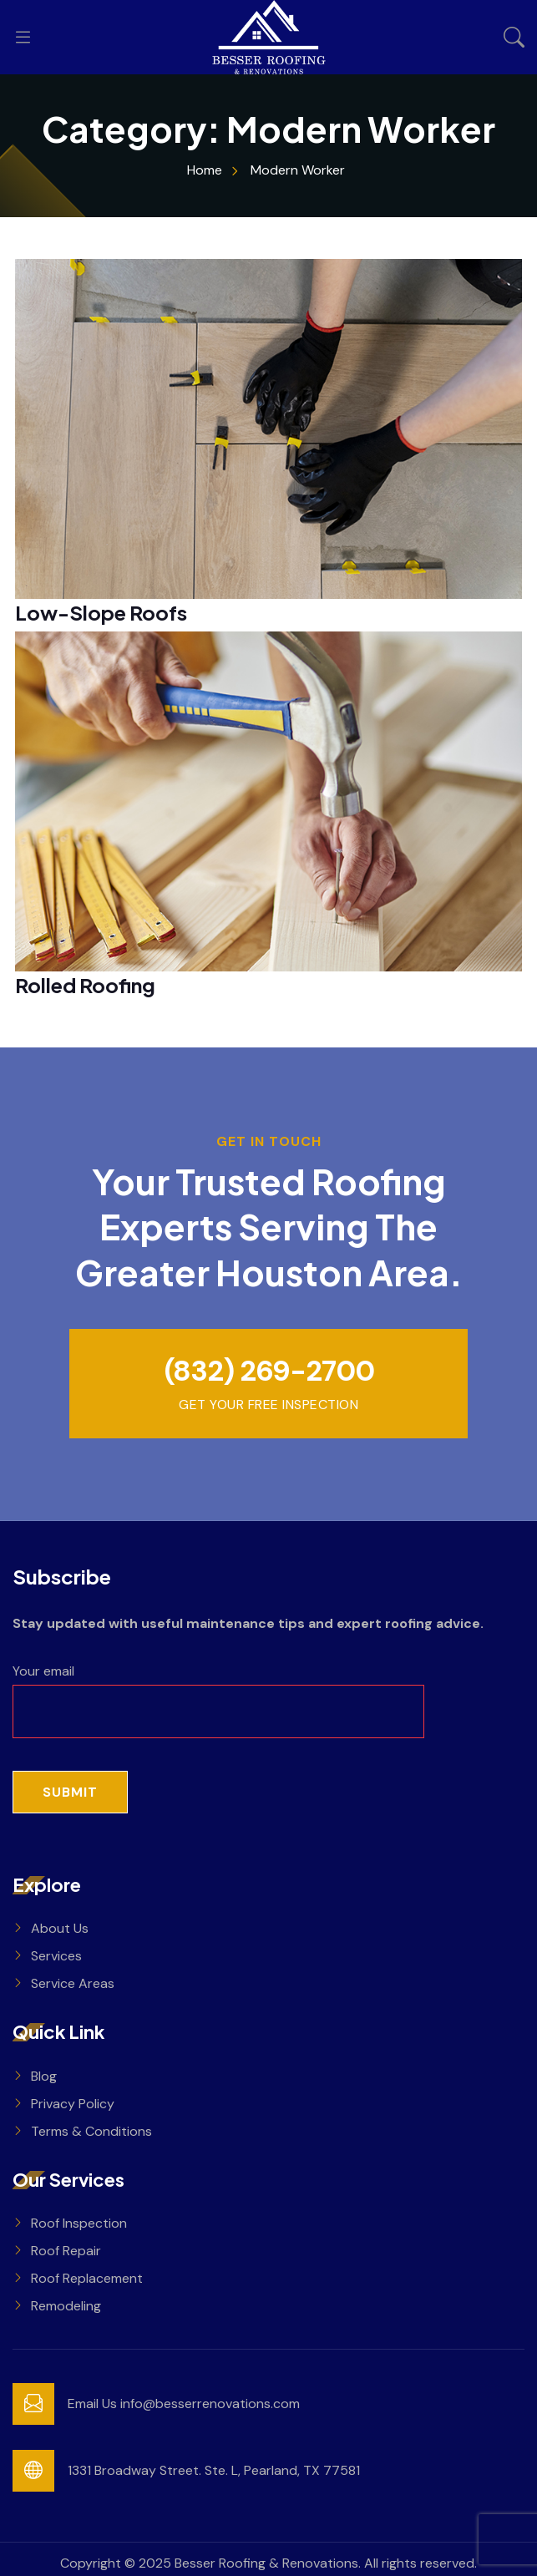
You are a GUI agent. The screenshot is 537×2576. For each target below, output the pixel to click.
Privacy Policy (72, 2103)
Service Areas (72, 1983)
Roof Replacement (87, 2278)
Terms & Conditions (91, 2131)
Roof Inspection (79, 2223)
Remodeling (66, 2306)
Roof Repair (66, 2250)
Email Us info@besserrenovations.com (184, 2403)
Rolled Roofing (85, 984)
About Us (60, 1928)
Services (56, 1956)
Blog (44, 2076)
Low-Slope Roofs (101, 612)
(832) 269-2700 (269, 1371)
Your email (218, 1691)
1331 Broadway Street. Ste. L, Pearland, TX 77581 (214, 2470)
